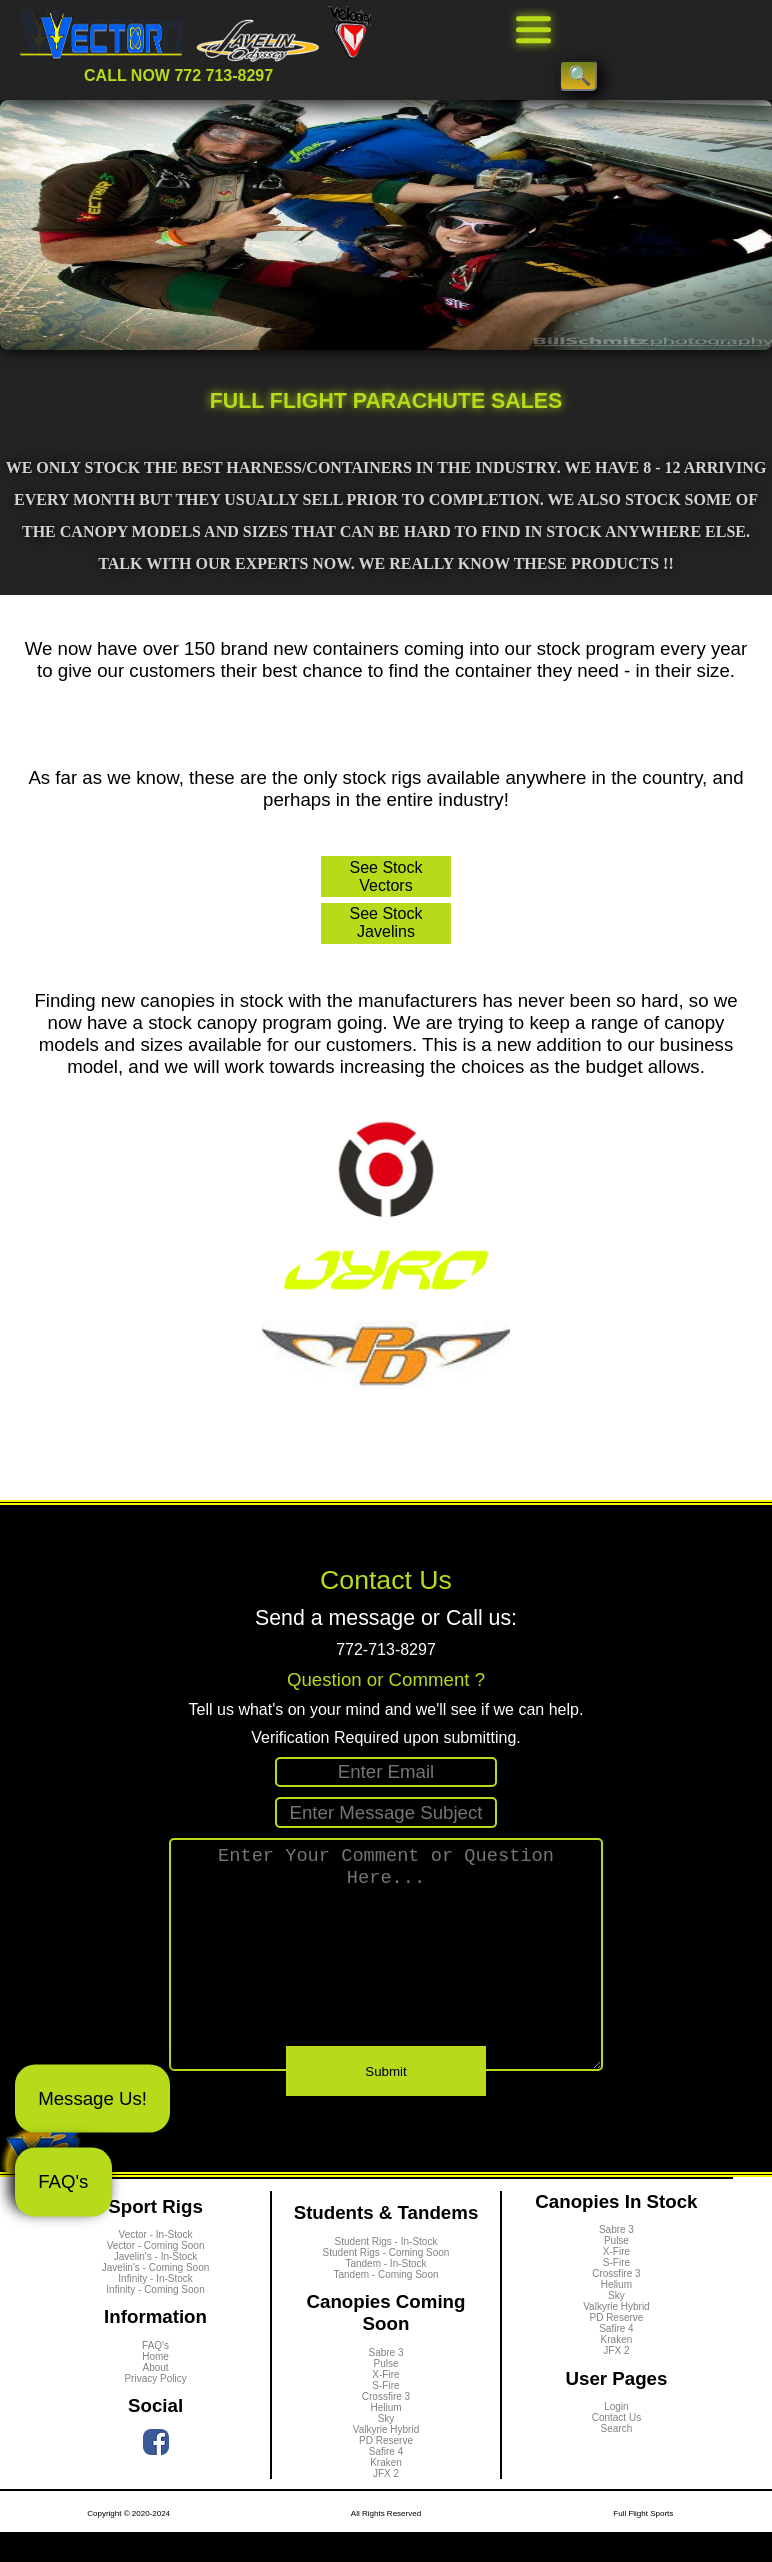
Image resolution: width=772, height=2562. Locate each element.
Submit (385, 2102)
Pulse (385, 2393)
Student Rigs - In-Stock (386, 2271)
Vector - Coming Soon (156, 2276)
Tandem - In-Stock (385, 2293)
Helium (385, 2437)
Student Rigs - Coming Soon (386, 2282)
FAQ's (63, 2181)
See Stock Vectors (386, 876)
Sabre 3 (385, 2382)
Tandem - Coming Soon (385, 2304)
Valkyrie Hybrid (386, 2459)
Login (616, 2437)
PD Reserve (386, 2470)
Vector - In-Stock (156, 2265)
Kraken (386, 2492)
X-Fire (385, 2404)
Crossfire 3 (386, 2426)
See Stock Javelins (386, 922)
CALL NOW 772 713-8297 (178, 75)
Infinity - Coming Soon (155, 2320)
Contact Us (616, 2448)
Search (617, 2459)
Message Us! (92, 2098)
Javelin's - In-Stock (156, 2287)
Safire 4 (386, 2481)
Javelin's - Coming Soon (156, 2298)
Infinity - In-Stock (155, 2309)
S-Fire (385, 2415)
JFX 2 (386, 2503)
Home (155, 2387)
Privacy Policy (155, 2409)
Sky (386, 2448)
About (155, 2398)
